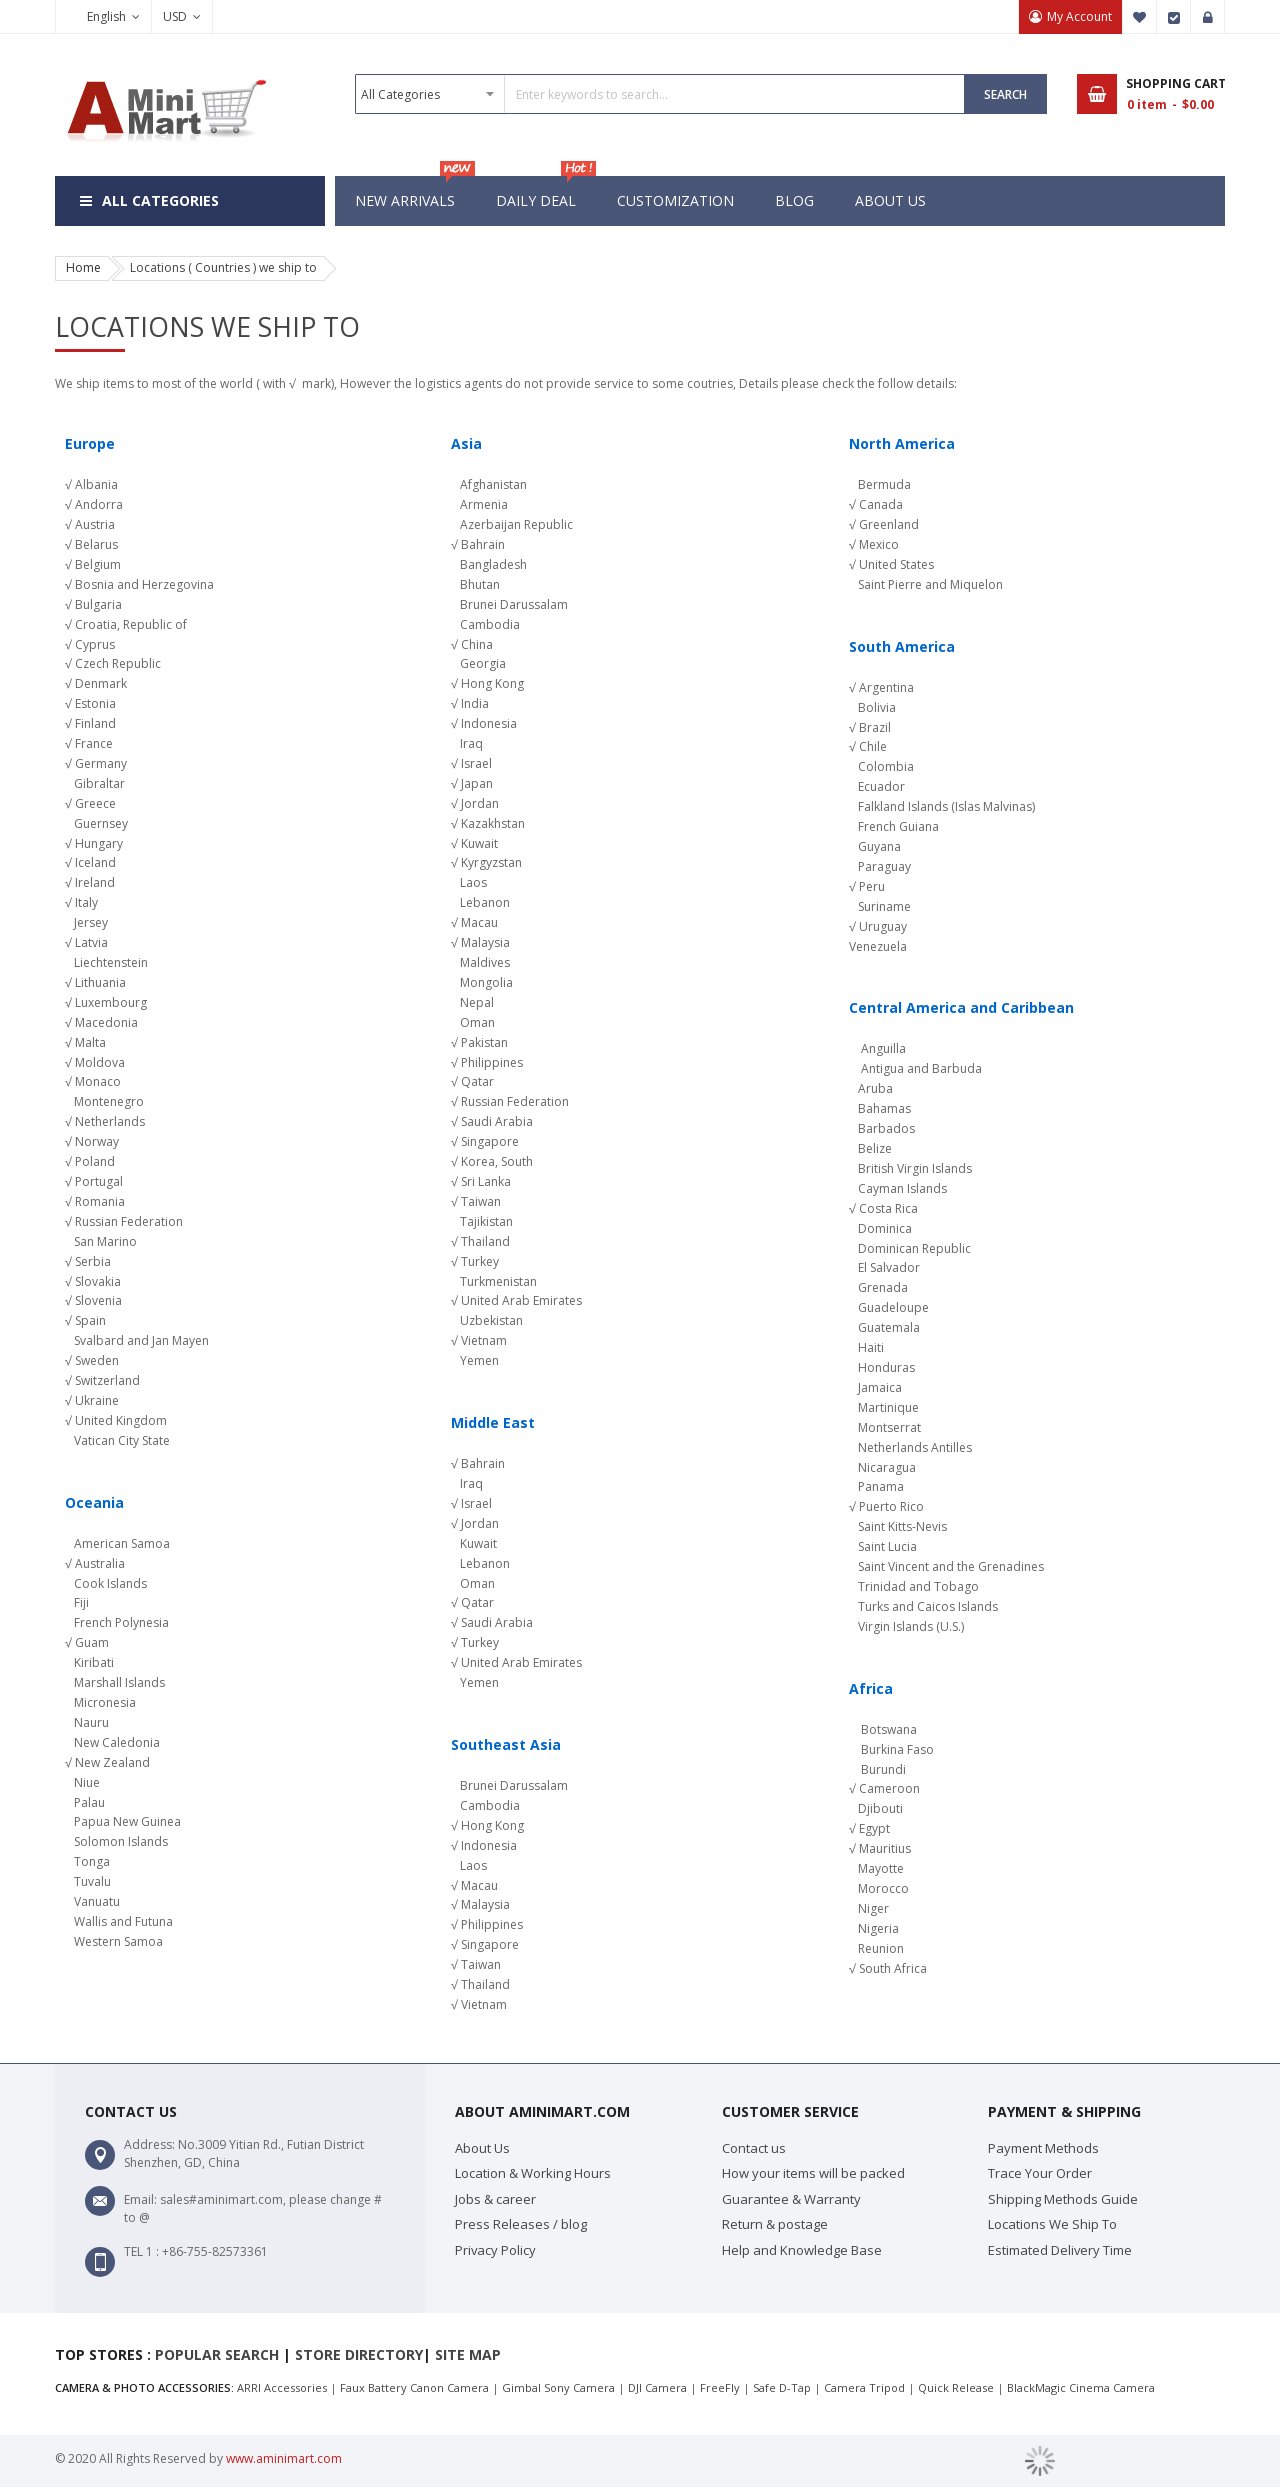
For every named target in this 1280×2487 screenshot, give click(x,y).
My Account (1079, 16)
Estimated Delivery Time (1060, 2250)
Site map (468, 2354)
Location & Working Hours (533, 2173)
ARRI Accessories (282, 2387)
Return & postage (775, 2224)
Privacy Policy (495, 2250)
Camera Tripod (864, 2387)
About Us (482, 2148)
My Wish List (1140, 17)
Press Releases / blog (521, 2224)
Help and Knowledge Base (802, 2250)
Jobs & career (495, 2199)
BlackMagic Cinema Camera (1081, 2387)
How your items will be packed (813, 2173)
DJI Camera (657, 2387)
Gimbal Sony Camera (558, 2387)
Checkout (1174, 17)
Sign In (1208, 17)
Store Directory (359, 2354)
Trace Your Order (1040, 2173)
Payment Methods (1043, 2148)
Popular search (217, 2354)
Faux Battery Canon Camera (414, 2387)
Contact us (754, 2148)
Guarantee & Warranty (791, 2199)
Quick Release (956, 2387)
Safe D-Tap (782, 2387)
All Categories (160, 200)
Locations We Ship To (1052, 2224)
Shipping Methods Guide (1063, 2199)
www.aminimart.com (284, 2458)
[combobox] (660, 94)
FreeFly (720, 2387)
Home (83, 267)
